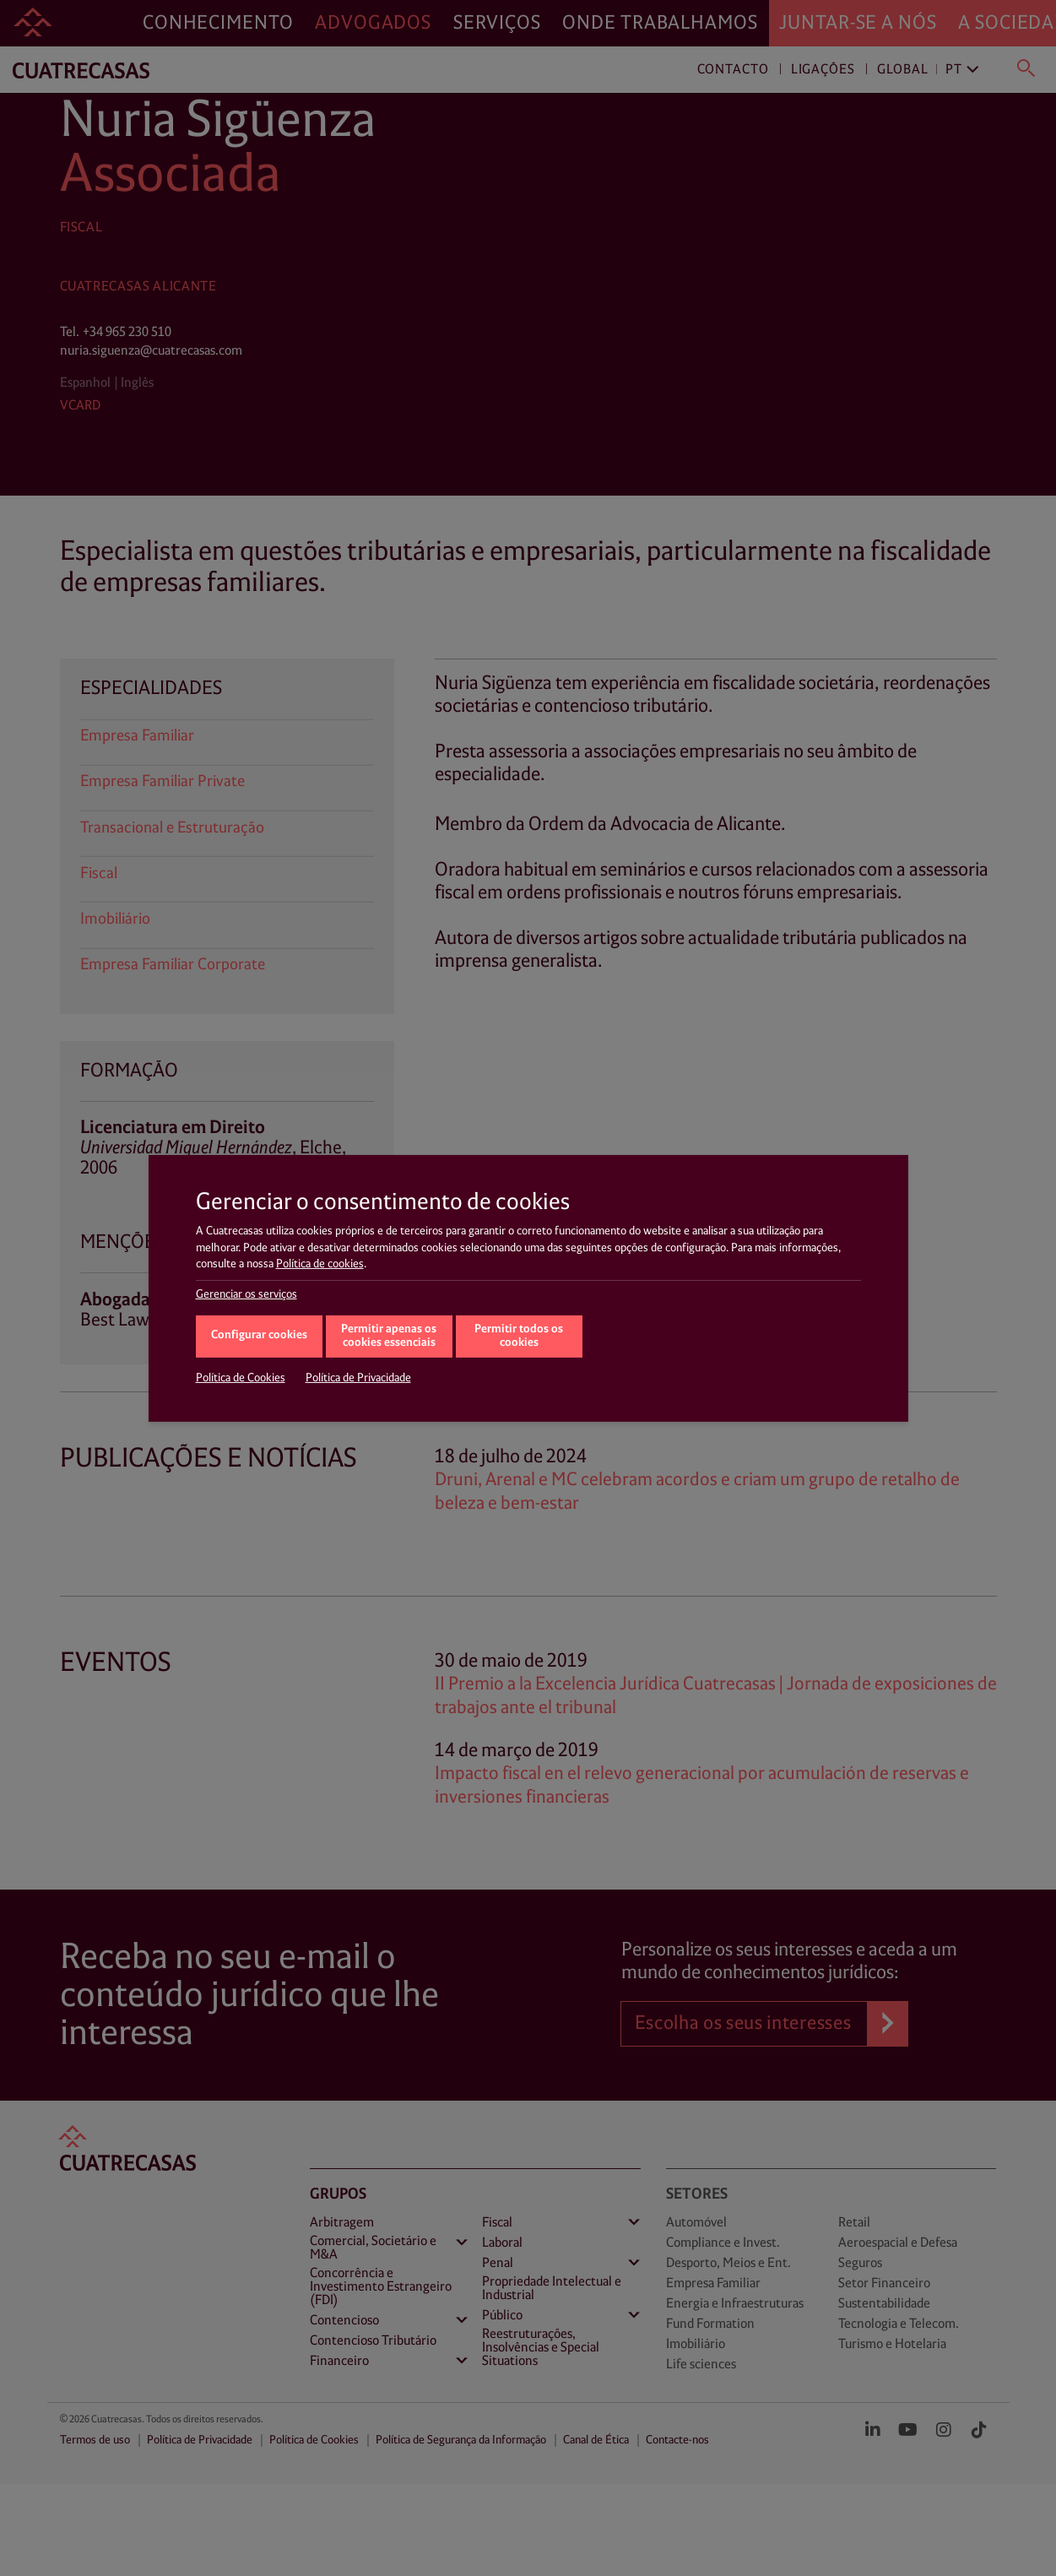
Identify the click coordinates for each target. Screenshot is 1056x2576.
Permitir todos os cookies (518, 1336)
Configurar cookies (259, 1335)
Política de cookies (320, 1264)
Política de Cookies (240, 1378)
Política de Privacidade (358, 1378)
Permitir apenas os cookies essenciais (388, 1336)
